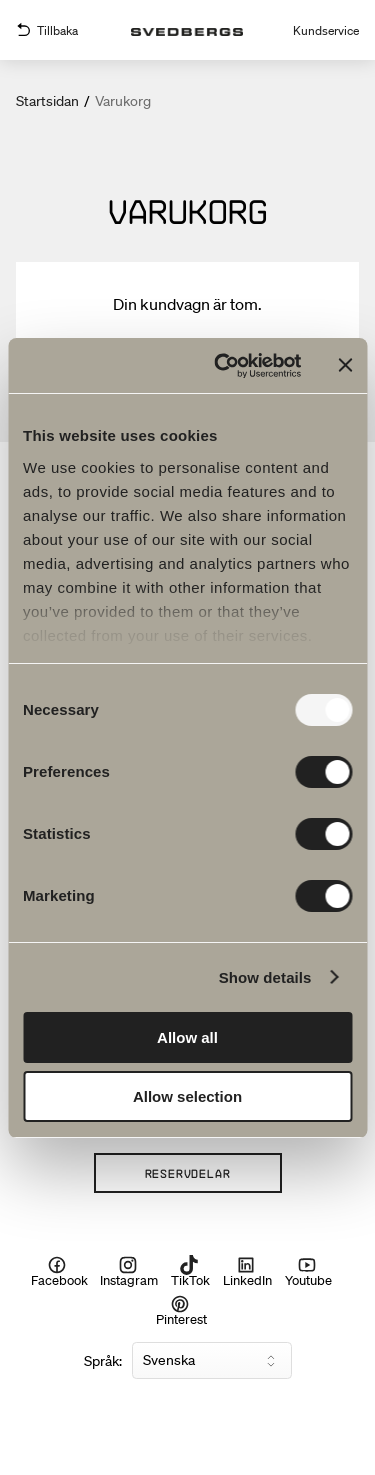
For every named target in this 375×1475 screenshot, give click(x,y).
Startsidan (47, 101)
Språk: (103, 1361)
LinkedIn (247, 1272)
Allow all (187, 1037)
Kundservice (326, 30)
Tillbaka (47, 30)
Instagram (129, 1272)
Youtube (308, 1272)
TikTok (190, 1272)
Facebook (59, 1272)
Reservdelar (188, 1173)
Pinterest (181, 1310)
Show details (265, 977)
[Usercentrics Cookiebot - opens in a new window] (223, 366)
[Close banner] (345, 365)
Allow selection (187, 1096)
